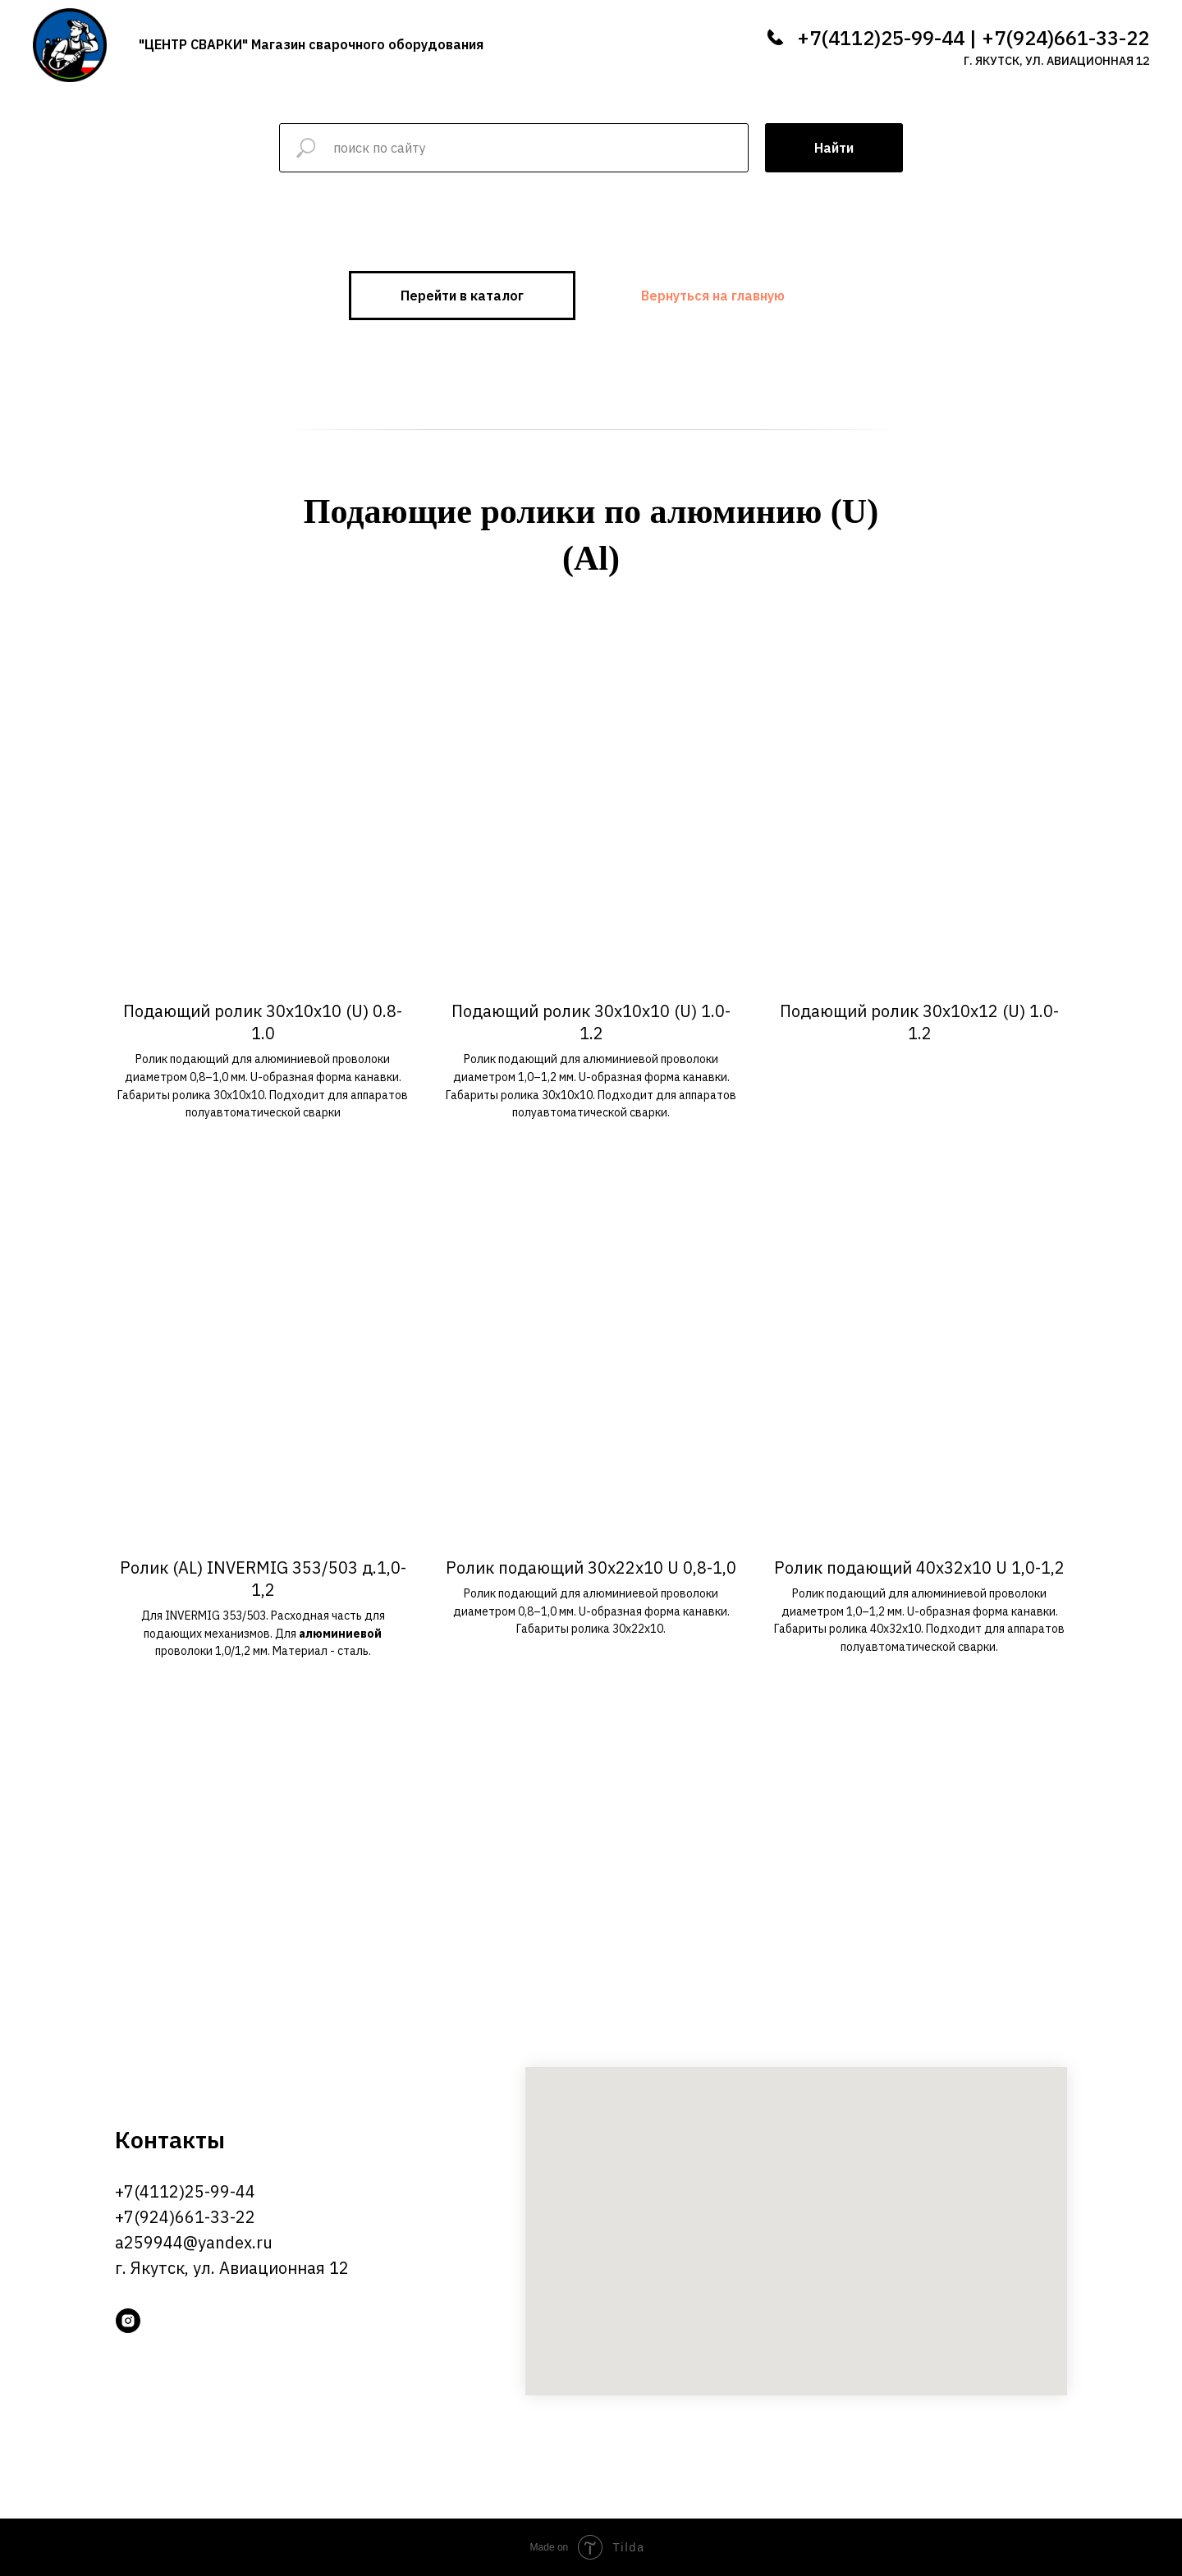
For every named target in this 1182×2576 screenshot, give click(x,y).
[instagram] (128, 2320)
